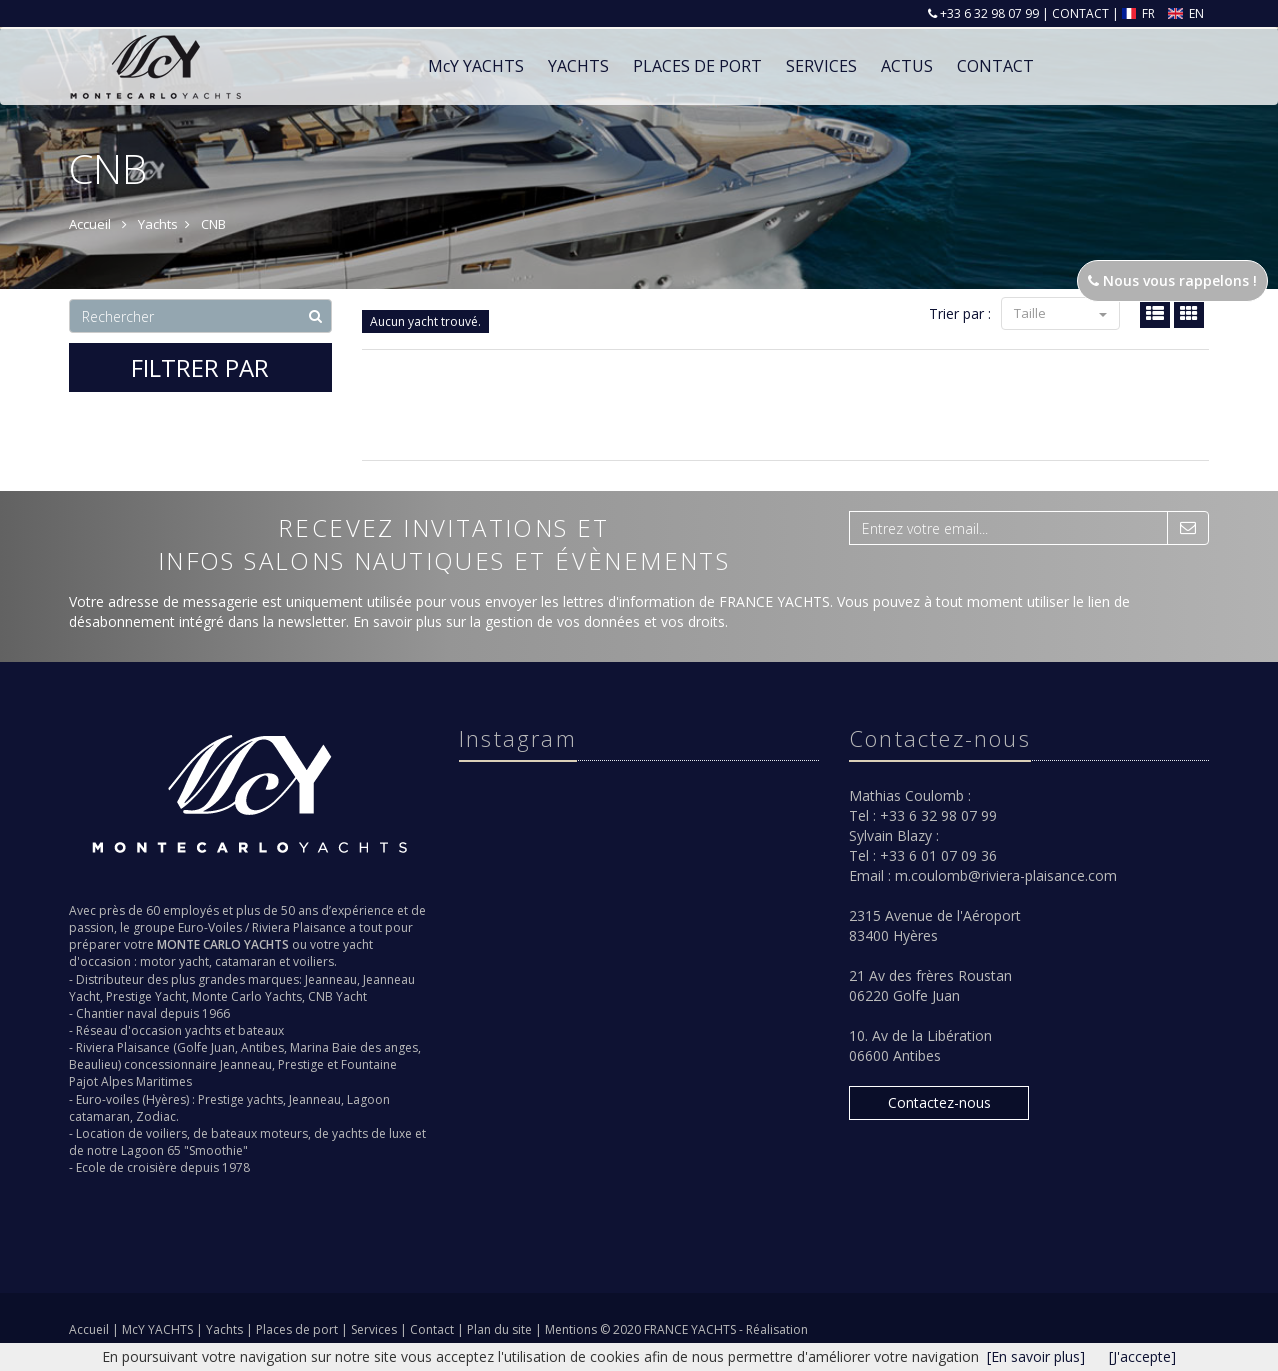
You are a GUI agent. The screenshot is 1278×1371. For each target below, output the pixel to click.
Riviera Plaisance (299, 927)
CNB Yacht (337, 996)
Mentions (572, 1329)
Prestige (301, 1064)
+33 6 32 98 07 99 (988, 13)
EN (1186, 13)
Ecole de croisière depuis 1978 (163, 1167)
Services (821, 66)
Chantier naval (116, 1013)
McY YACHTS (159, 1329)
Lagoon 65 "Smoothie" (184, 1150)
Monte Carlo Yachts (247, 996)
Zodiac (156, 1116)
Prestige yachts (240, 1099)
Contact (433, 1329)
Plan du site (501, 1329)
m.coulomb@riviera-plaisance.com (1006, 875)
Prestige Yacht (146, 996)
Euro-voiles (107, 1099)
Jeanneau (331, 979)
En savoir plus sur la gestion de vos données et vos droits (539, 621)
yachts (203, 1030)
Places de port (298, 1329)
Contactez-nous (939, 1102)
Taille (1060, 313)
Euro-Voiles (210, 927)
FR (1140, 13)
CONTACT (1080, 13)
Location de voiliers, (133, 1133)
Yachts (226, 1329)
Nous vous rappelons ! (1172, 280)
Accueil (89, 1329)
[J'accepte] (1142, 1356)
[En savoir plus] (1036, 1356)
